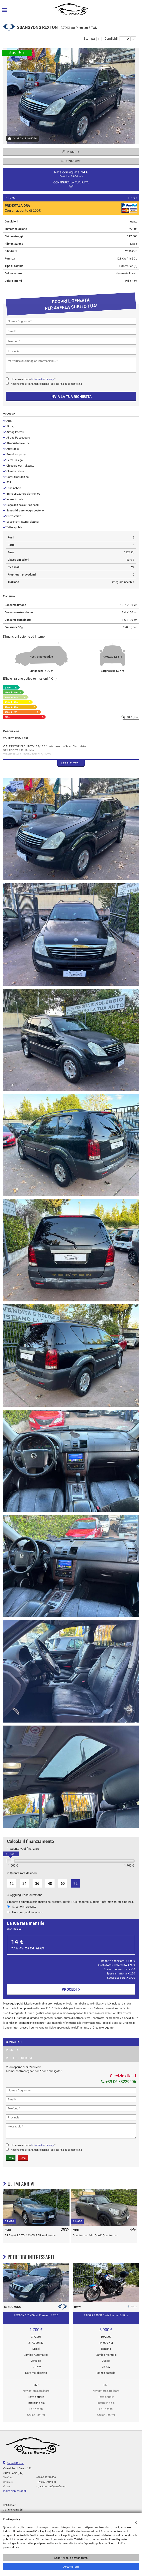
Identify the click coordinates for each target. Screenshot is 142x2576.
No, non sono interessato (27, 1912)
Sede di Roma (15, 2463)
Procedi (71, 1989)
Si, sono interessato (24, 1906)
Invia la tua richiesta (71, 396)
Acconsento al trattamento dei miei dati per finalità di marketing (46, 383)
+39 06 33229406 (118, 2081)
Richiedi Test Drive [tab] (19, 2058)
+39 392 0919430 (46, 2481)
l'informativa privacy (42, 379)
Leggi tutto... (71, 763)
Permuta (71, 152)
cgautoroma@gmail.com (50, 2486)
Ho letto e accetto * (33, 379)
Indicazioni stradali (14, 2490)
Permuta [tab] (12, 2050)
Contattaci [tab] (14, 2042)
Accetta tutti (71, 2566)
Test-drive (71, 161)
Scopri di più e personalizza (71, 2557)
